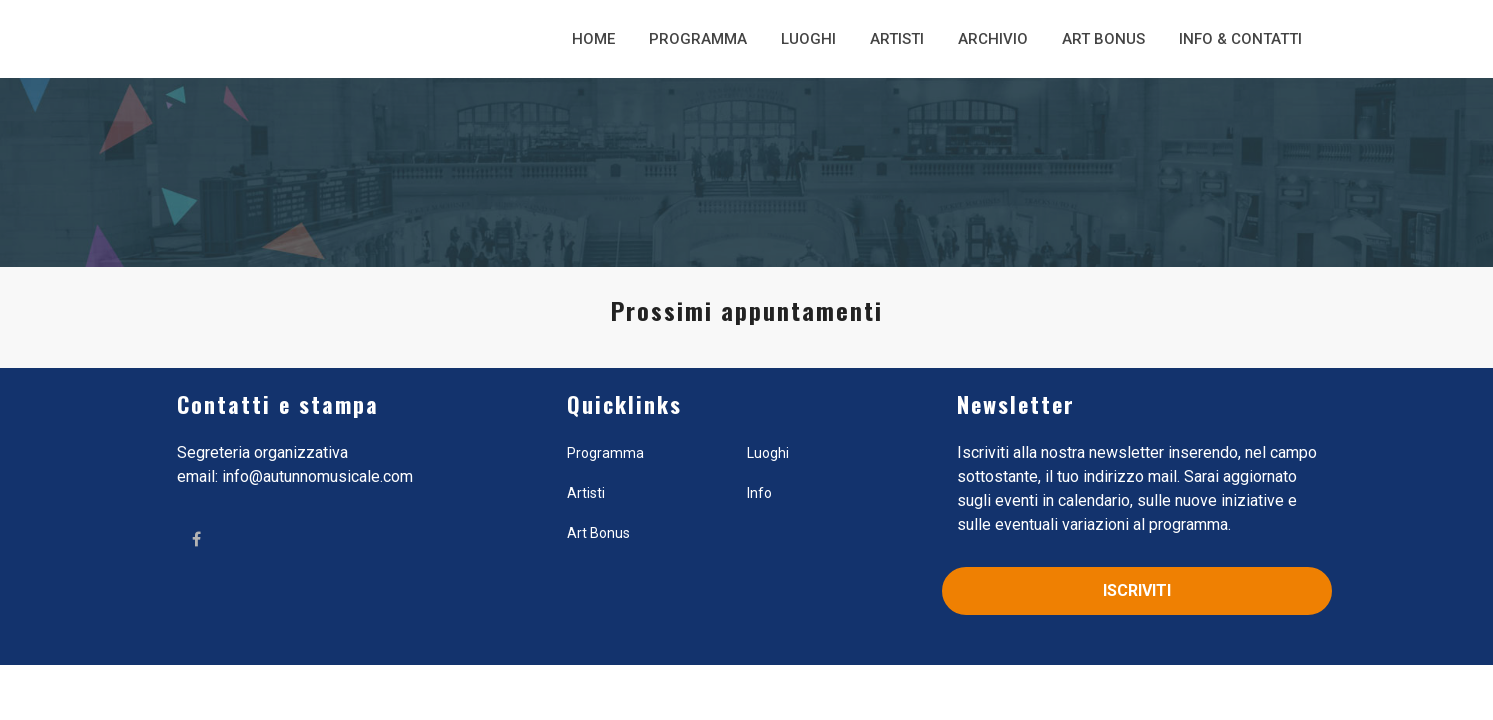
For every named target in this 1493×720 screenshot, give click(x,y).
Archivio (993, 39)
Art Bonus (1103, 39)
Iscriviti (1137, 590)
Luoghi (808, 39)
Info (759, 493)
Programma (698, 39)
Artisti (897, 39)
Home (593, 39)
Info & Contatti (1240, 39)
